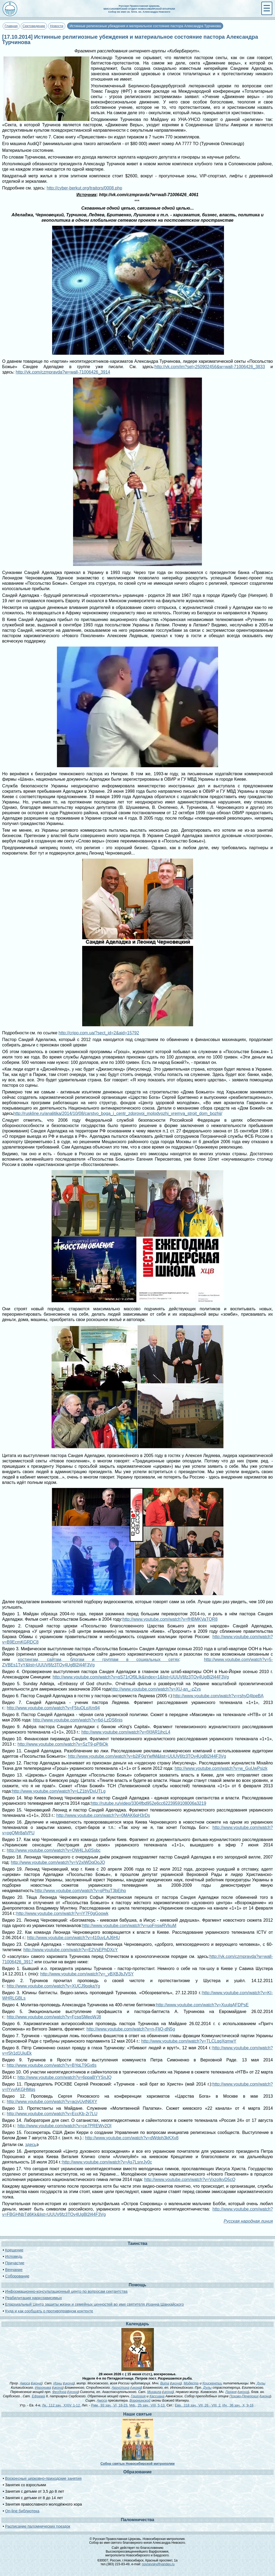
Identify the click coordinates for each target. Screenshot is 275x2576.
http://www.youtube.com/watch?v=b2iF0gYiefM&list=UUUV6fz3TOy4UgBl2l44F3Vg (147, 1756)
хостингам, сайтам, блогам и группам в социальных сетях (98, 1659)
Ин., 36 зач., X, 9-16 (238, 2405)
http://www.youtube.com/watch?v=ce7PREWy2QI (64, 2125)
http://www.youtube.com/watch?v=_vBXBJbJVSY (87, 1974)
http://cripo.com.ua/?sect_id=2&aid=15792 (99, 1033)
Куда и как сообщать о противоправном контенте (49, 2311)
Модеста (191, 2383)
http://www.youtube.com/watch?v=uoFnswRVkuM (129, 1925)
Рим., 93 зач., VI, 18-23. (109, 2405)
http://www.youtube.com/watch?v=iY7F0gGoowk (62, 1913)
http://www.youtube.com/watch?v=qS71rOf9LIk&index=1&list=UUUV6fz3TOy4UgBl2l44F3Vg (141, 1677)
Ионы (57, 2383)
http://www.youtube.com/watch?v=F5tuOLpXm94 (53, 1708)
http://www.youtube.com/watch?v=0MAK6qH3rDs (103, 1815)
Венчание (14, 2270)
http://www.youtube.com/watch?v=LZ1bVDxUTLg (59, 1791)
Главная (11, 26)
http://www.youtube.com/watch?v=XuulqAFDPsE (202, 2005)
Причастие (14, 2263)
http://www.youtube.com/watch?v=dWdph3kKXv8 (132, 2138)
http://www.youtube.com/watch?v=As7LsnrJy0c (107, 2162)
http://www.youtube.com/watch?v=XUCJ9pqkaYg (53, 1986)
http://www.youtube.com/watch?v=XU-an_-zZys (156, 1689)
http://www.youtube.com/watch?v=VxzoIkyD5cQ (189, 2179)
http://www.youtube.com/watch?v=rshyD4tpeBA (218, 1696)
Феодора (59, 2392)
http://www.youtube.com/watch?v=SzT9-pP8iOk (62, 1744)
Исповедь (13, 2256)
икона (36, 2383)
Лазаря (231, 2392)
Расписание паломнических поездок (37, 2526)
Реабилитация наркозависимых (33, 2298)
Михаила (154, 2392)
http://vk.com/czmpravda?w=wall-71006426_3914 (63, 372)
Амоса (25, 2383)
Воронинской (139, 2400)
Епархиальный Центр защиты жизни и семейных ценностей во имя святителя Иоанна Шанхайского (94, 2304)
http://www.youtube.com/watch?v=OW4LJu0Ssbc (53, 1850)
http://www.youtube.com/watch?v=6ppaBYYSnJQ (64, 2077)
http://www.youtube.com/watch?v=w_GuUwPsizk (221, 1768)
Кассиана (156, 2396)
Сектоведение (34, 26)
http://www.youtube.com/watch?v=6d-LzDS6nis (77, 1720)
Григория (138, 2396)
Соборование (17, 2276)
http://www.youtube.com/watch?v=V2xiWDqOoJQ (58, 1862)
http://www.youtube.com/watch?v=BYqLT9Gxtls (51, 2065)
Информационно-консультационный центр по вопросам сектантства (66, 2291)
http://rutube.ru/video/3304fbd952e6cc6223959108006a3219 (148, 1803)
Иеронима (43, 2387)
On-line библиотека (22, 2511)
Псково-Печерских (244, 2396)
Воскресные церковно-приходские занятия (43, 2478)
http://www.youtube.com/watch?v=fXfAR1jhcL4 (125, 1732)
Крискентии (212, 2383)
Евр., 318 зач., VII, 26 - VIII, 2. (198, 2405)
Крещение (14, 2250)
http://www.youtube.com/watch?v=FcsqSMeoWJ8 (54, 2017)
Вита (164, 2383)
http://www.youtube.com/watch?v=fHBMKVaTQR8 (170, 1619)
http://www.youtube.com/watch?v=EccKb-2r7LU (52, 2113)
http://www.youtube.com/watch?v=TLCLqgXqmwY (188, 2041)
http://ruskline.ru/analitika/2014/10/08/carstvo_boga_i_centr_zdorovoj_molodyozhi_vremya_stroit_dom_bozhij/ (117, 1113)
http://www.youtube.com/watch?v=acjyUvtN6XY (52, 2101)
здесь (31, 2144)
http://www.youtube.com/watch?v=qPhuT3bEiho (80, 1890)
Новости (56, 26)
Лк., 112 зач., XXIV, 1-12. (61, 2405)
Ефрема (38, 2396)
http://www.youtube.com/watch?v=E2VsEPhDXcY (70, 1949)
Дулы (261, 2383)
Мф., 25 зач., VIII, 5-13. (147, 2405)
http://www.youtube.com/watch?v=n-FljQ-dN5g (130, 2029)
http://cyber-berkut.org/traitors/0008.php (84, 188)
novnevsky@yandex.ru (158, 2564)
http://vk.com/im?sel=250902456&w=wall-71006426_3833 (210, 366)
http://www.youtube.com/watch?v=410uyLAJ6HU (73, 1937)
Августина (120, 2387)
